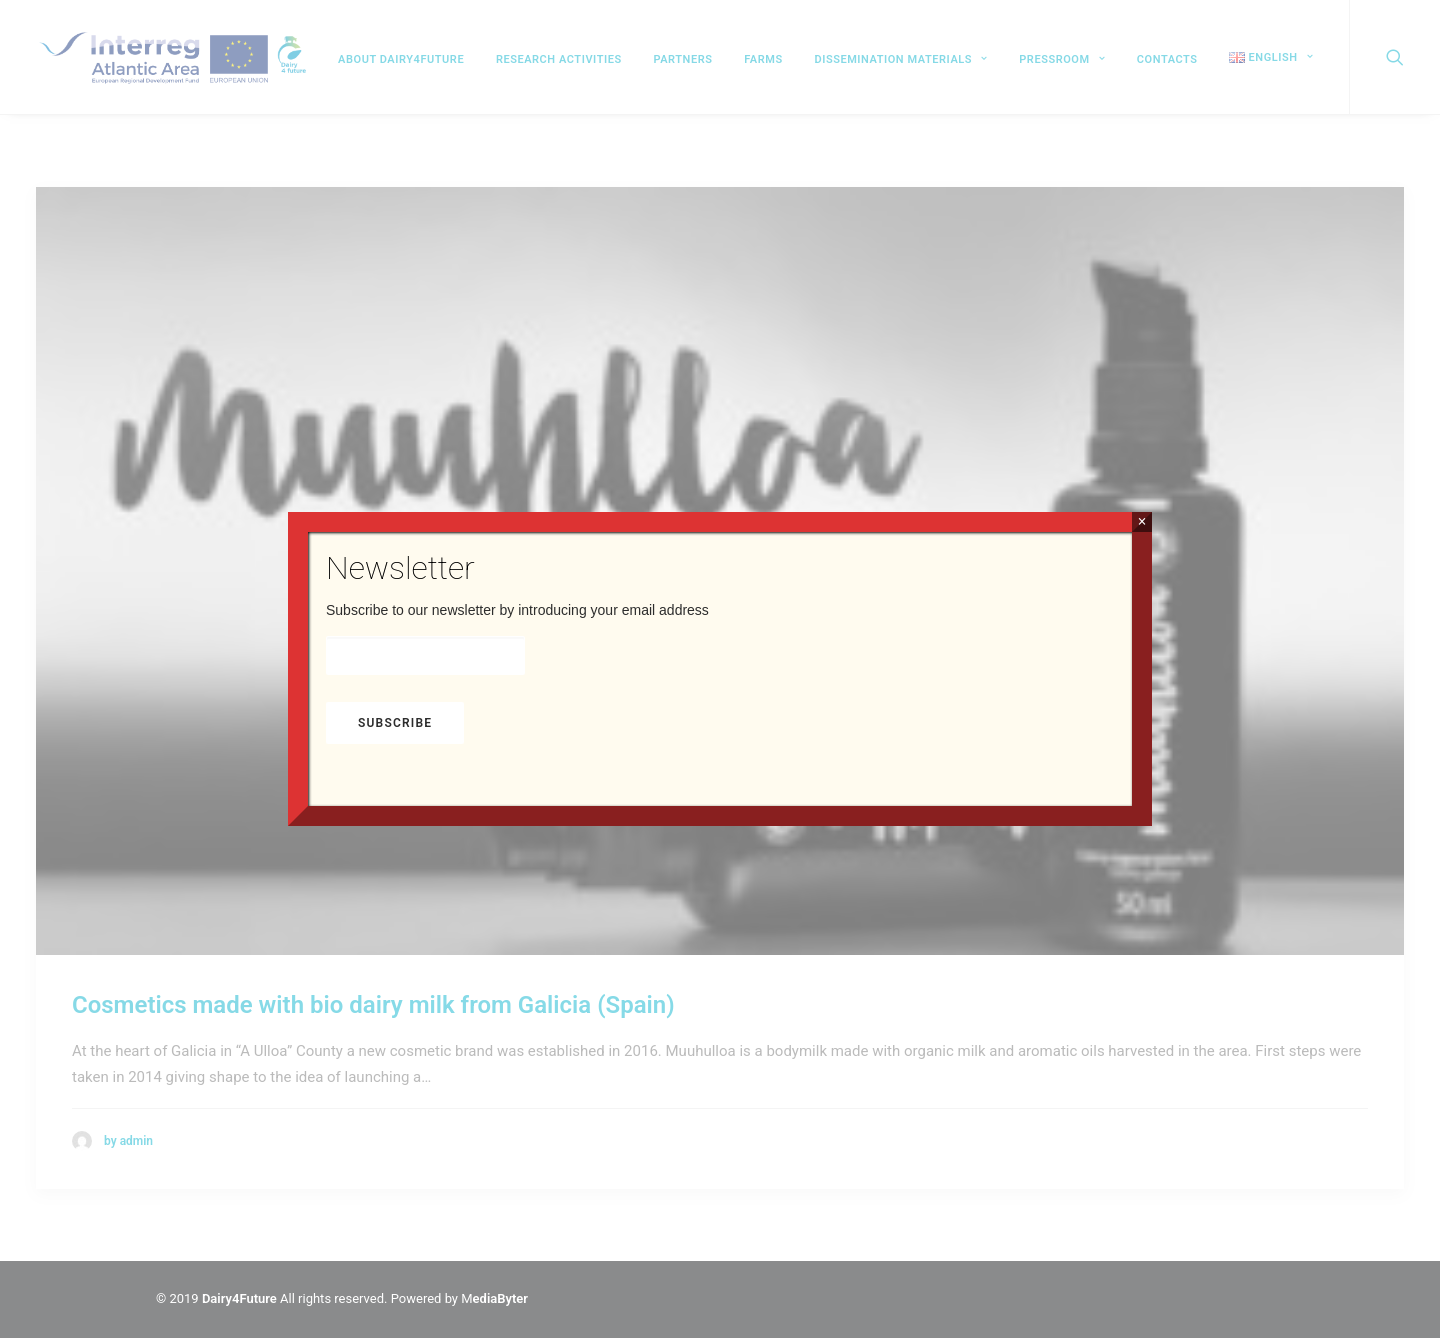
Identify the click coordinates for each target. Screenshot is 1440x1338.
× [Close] (1141, 521)
